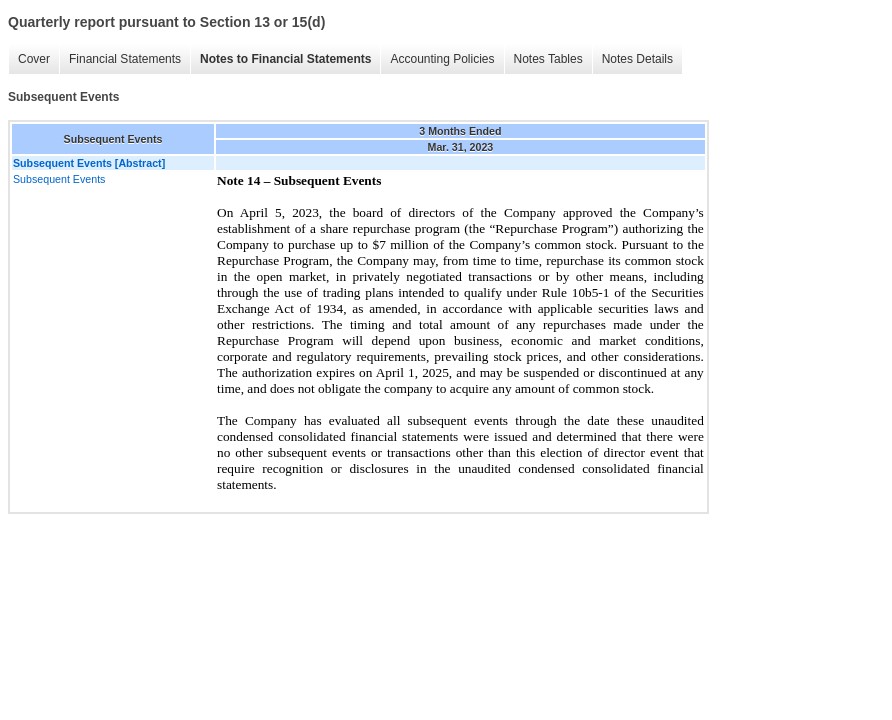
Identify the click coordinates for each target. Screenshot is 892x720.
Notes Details (637, 59)
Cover (34, 59)
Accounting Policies (442, 59)
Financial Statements (125, 59)
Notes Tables (548, 59)
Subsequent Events (59, 179)
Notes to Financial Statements (285, 59)
